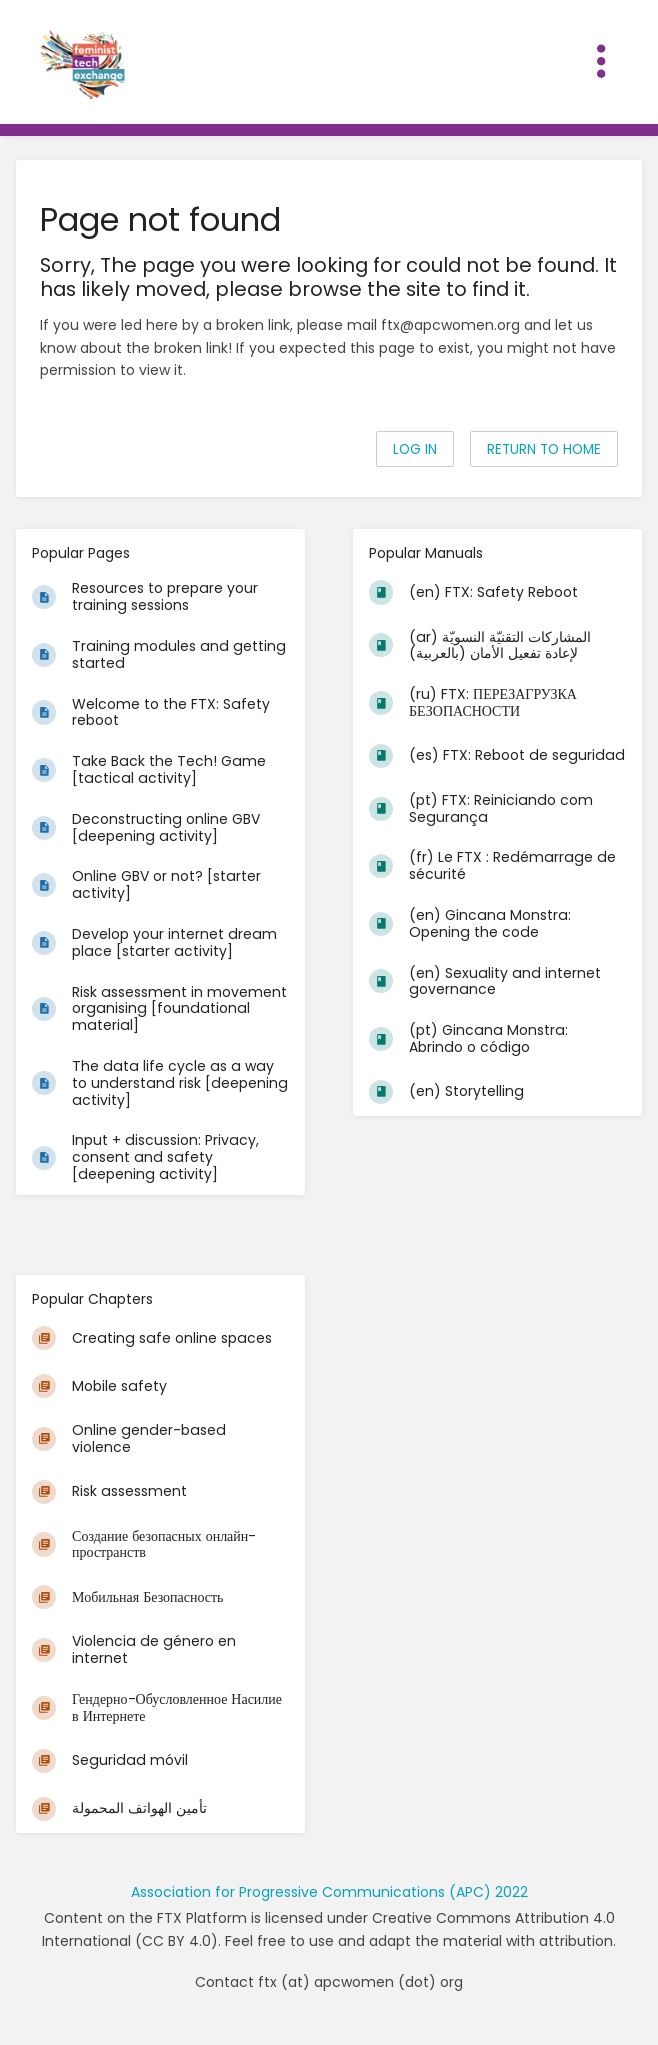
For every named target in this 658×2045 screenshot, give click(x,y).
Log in (415, 449)
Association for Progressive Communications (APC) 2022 (329, 1892)
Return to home (544, 449)
